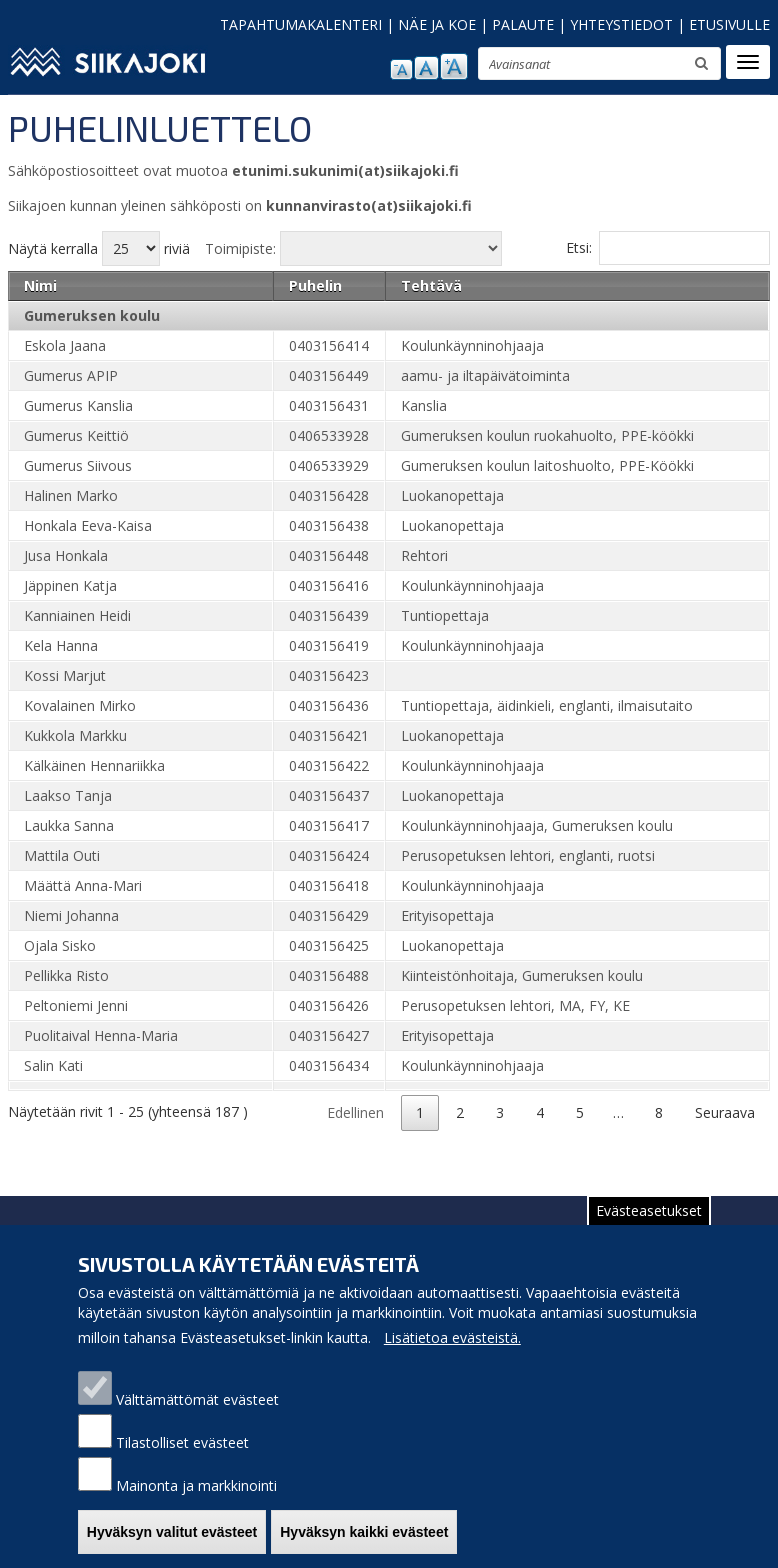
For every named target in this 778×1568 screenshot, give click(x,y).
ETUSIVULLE (729, 24)
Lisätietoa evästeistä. (452, 1337)
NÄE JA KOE (437, 24)
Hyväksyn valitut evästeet (172, 1532)
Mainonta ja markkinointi (196, 1485)
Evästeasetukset (649, 1210)
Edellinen (355, 1112)
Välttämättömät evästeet (197, 1399)
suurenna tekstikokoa (454, 66)
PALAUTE (523, 24)
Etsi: (668, 248)
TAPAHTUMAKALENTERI (301, 24)
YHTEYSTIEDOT (621, 24)
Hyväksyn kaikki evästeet (364, 1532)
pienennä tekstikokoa (401, 69)
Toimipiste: (240, 248)
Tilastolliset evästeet (182, 1442)
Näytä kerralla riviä (99, 248)
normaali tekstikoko (426, 68)
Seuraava (725, 1112)
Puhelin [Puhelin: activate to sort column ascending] (315, 285)
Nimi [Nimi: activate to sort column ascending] (40, 285)
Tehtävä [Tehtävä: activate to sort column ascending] (431, 285)
